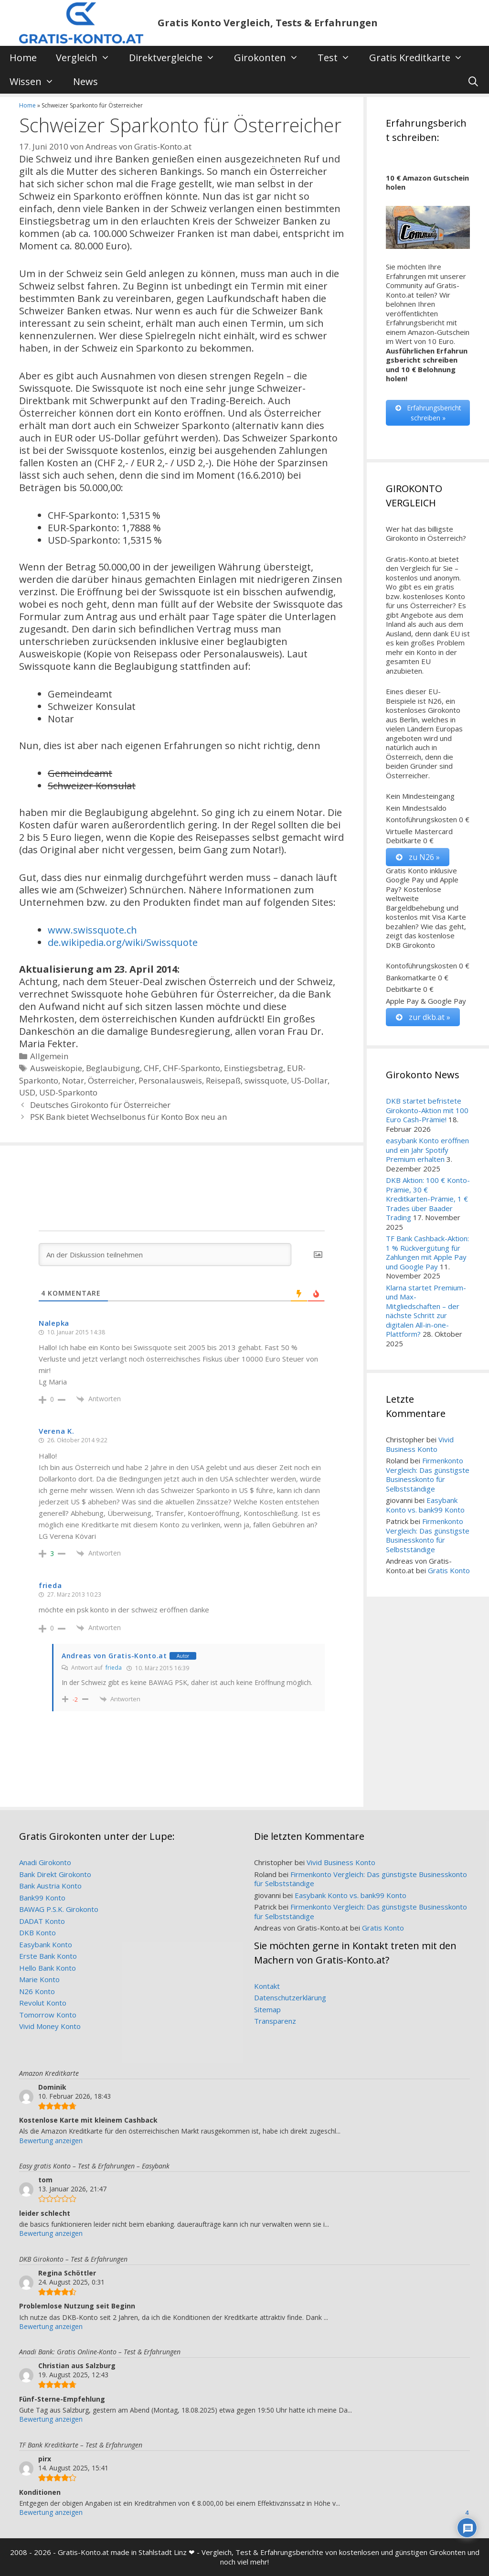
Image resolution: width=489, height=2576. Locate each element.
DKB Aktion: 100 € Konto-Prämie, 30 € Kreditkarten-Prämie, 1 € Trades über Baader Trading (428, 1198)
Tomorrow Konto (47, 2014)
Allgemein (49, 1056)
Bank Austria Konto (50, 1885)
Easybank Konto (45, 1944)
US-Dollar (309, 1080)
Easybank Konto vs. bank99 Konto (425, 1504)
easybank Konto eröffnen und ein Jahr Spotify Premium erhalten (427, 1150)
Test (339, 58)
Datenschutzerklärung (290, 1997)
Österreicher (111, 1080)
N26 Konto (37, 1991)
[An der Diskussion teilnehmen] (165, 1254)
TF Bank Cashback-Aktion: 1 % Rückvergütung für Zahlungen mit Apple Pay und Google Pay (427, 1252)
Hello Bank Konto (47, 1968)
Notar (73, 1080)
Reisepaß (223, 1080)
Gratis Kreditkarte (420, 58)
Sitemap (267, 2009)
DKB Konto (37, 1932)
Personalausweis (170, 1080)
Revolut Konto (42, 2002)
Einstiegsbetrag (253, 1068)
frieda (114, 1668)
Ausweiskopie (56, 1068)
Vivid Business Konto (420, 1444)
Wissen (37, 82)
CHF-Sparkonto (191, 1068)
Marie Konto (39, 1979)
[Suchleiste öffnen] (473, 82)
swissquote (265, 1080)
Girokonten (271, 58)
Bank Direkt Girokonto (55, 1874)
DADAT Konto (42, 1921)
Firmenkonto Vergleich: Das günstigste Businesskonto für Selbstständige (427, 1474)
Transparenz (275, 2021)
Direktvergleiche (176, 58)
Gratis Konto (449, 1570)
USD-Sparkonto (68, 1092)
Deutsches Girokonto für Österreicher (100, 1104)
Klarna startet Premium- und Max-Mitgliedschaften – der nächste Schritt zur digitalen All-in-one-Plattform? (426, 1311)
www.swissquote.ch (92, 929)
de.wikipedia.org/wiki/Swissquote (123, 942)
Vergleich (87, 58)
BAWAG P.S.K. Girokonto (58, 1909)
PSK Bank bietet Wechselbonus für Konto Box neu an (128, 1116)
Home (23, 57)
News (85, 81)
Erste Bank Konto (48, 1956)
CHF (151, 1068)
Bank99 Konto (42, 1897)
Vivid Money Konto (50, 2026)
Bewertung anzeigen (51, 2140)
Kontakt (267, 1986)
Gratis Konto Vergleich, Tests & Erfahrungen (268, 22)
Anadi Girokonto (45, 1862)
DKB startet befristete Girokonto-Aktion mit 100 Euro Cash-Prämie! (427, 1110)
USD (27, 1092)
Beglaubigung (113, 1068)
